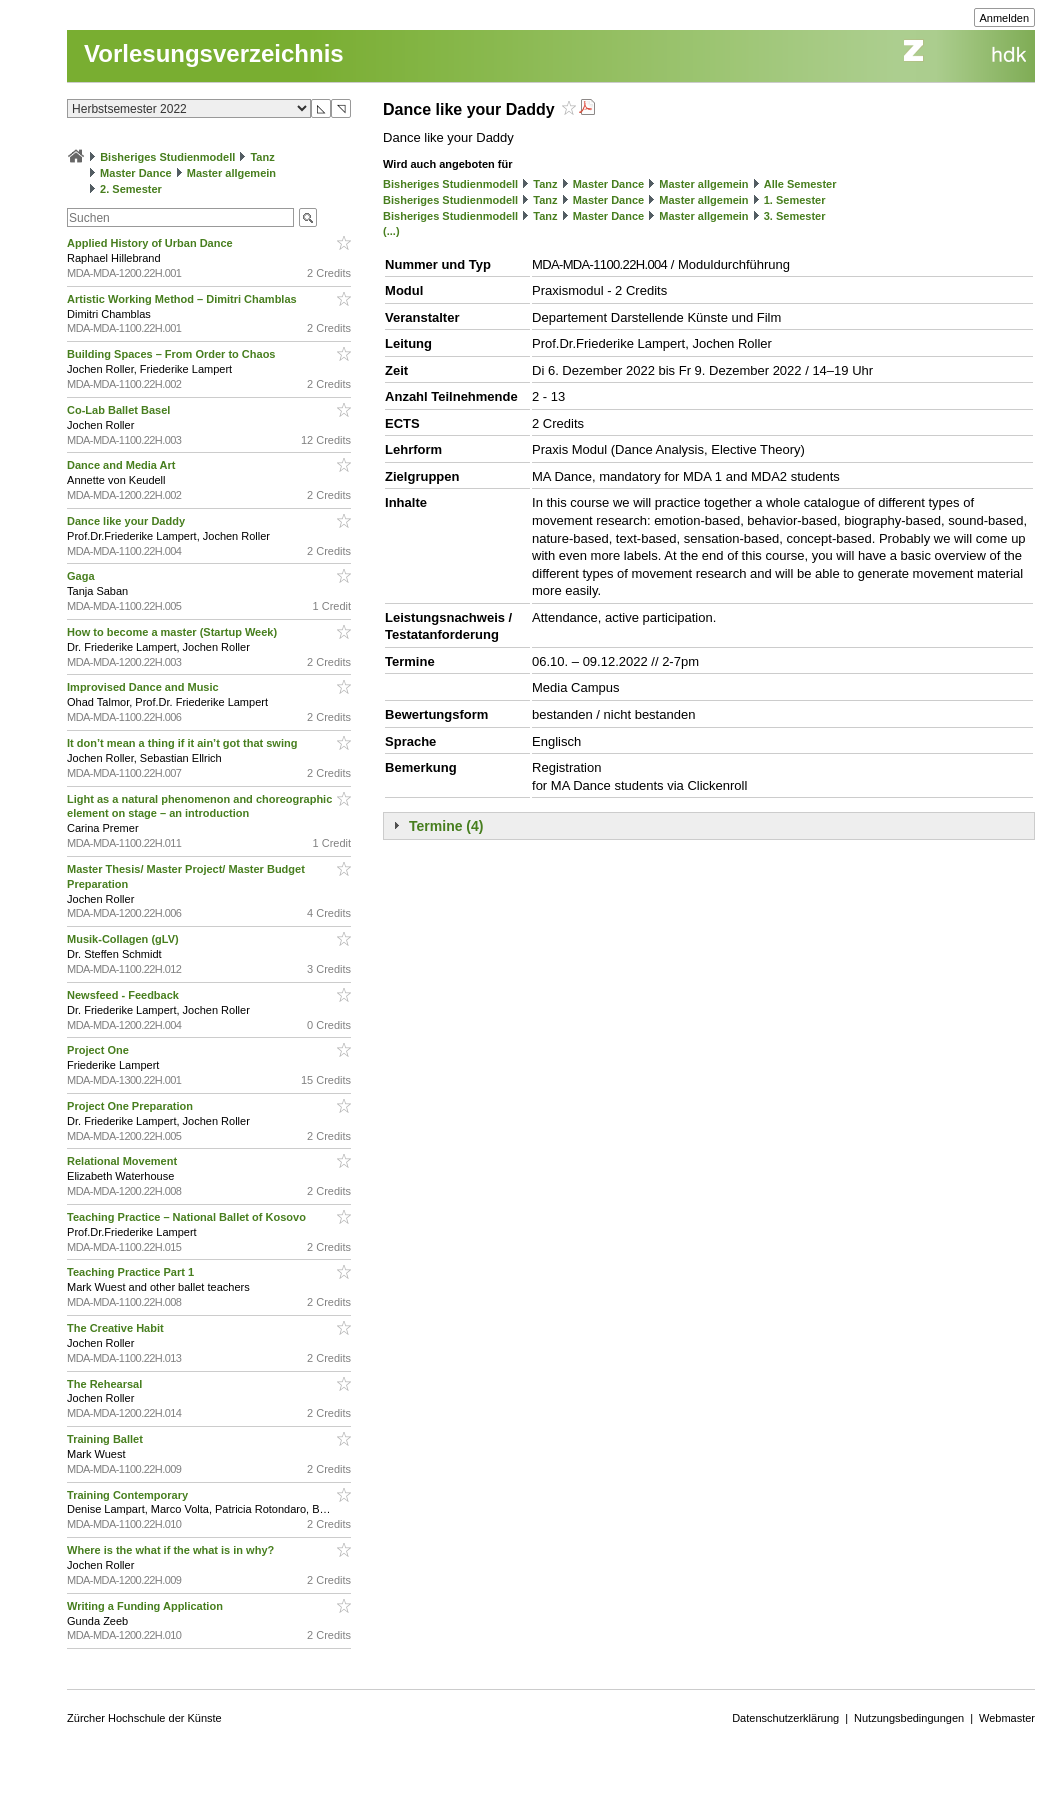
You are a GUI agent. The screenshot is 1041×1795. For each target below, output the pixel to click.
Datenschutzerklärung (785, 1718)
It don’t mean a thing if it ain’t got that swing (183, 743)
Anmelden (1005, 18)
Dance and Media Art (122, 465)
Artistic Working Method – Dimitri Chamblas (183, 299)
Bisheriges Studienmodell (167, 157)
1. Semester (795, 200)
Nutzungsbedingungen (909, 1718)
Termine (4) (446, 826)
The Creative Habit (117, 1328)
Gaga (82, 576)
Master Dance (136, 173)
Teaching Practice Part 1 (132, 1272)
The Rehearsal (106, 1384)
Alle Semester (800, 184)
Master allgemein (231, 173)
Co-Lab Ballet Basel (120, 410)
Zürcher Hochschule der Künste (144, 1718)
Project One (99, 1050)
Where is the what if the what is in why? (172, 1550)
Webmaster (1007, 1718)
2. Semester (131, 189)
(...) (391, 231)
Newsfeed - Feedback (124, 995)
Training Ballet (106, 1439)
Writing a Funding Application (146, 1606)
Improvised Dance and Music (144, 687)
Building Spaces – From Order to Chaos (172, 354)
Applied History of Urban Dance (151, 243)
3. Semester (795, 216)
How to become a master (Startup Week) (173, 632)
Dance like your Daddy (127, 521)
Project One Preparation (131, 1106)
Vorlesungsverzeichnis (214, 53)
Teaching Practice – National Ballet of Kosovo (188, 1217)
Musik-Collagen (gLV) (124, 939)
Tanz (262, 157)
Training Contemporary (129, 1495)
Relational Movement (123, 1161)
